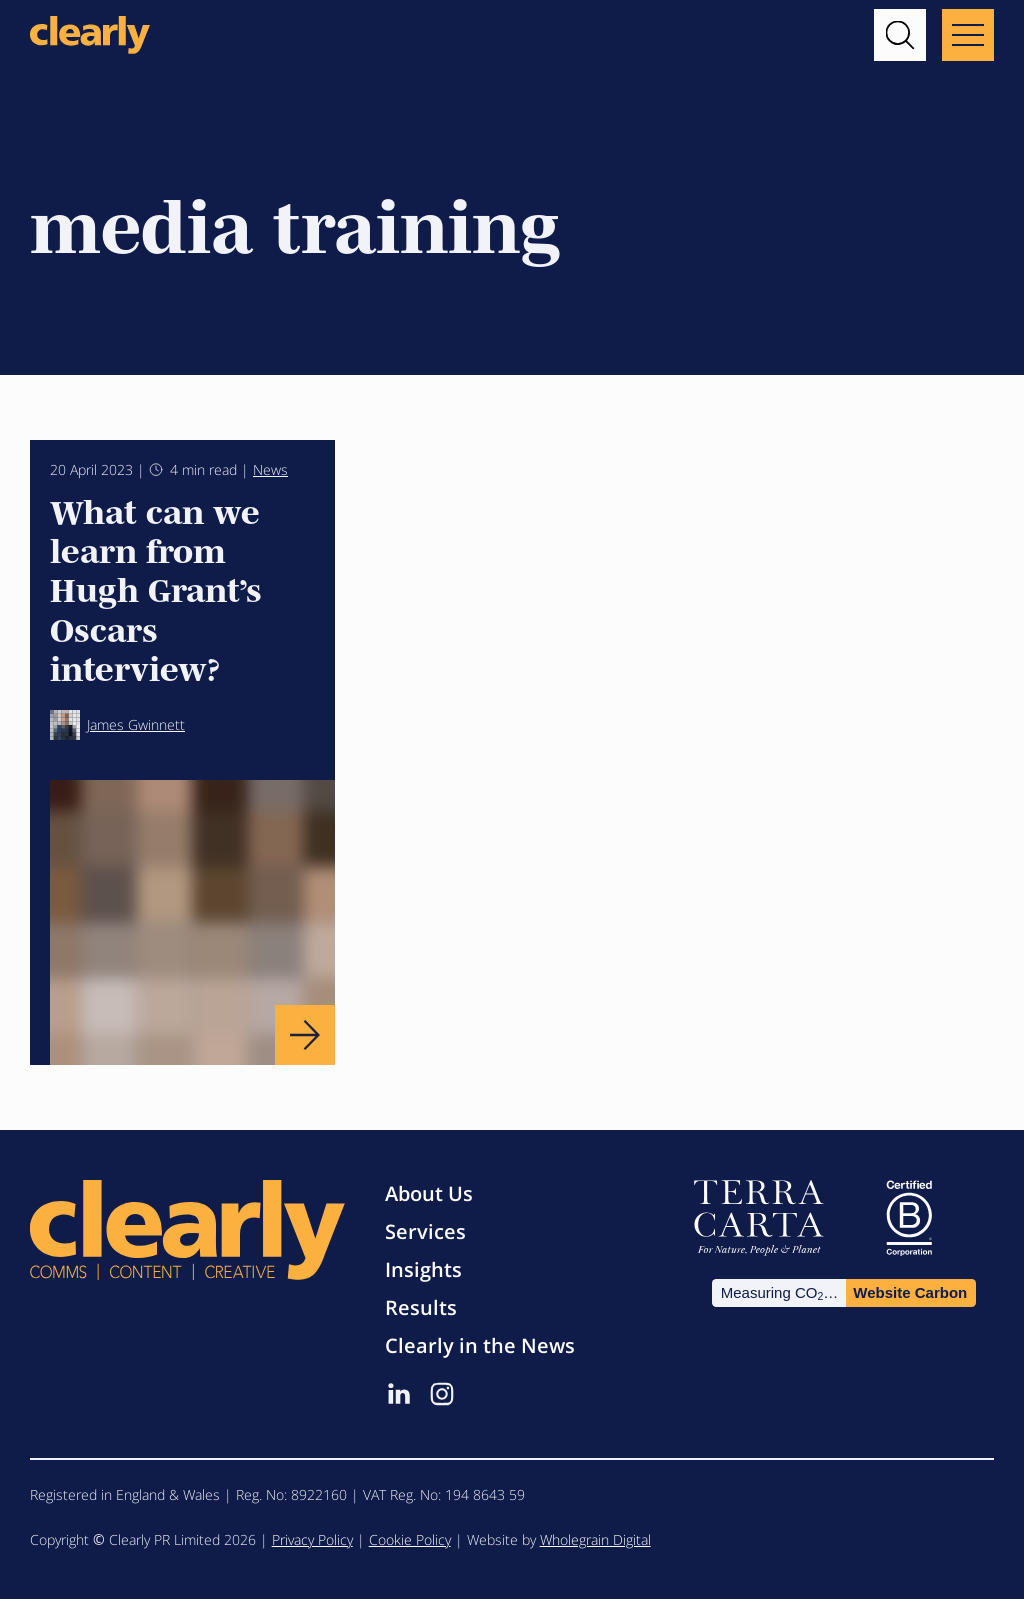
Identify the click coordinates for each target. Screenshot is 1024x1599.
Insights (423, 1269)
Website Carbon (910, 1292)
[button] (900, 35)
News (270, 469)
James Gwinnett (117, 725)
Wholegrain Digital (595, 1539)
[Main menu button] (968, 35)
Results (421, 1307)
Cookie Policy (410, 1539)
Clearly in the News (480, 1345)
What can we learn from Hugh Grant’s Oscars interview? (156, 588)
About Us (429, 1193)
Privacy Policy (312, 1539)
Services (425, 1231)
